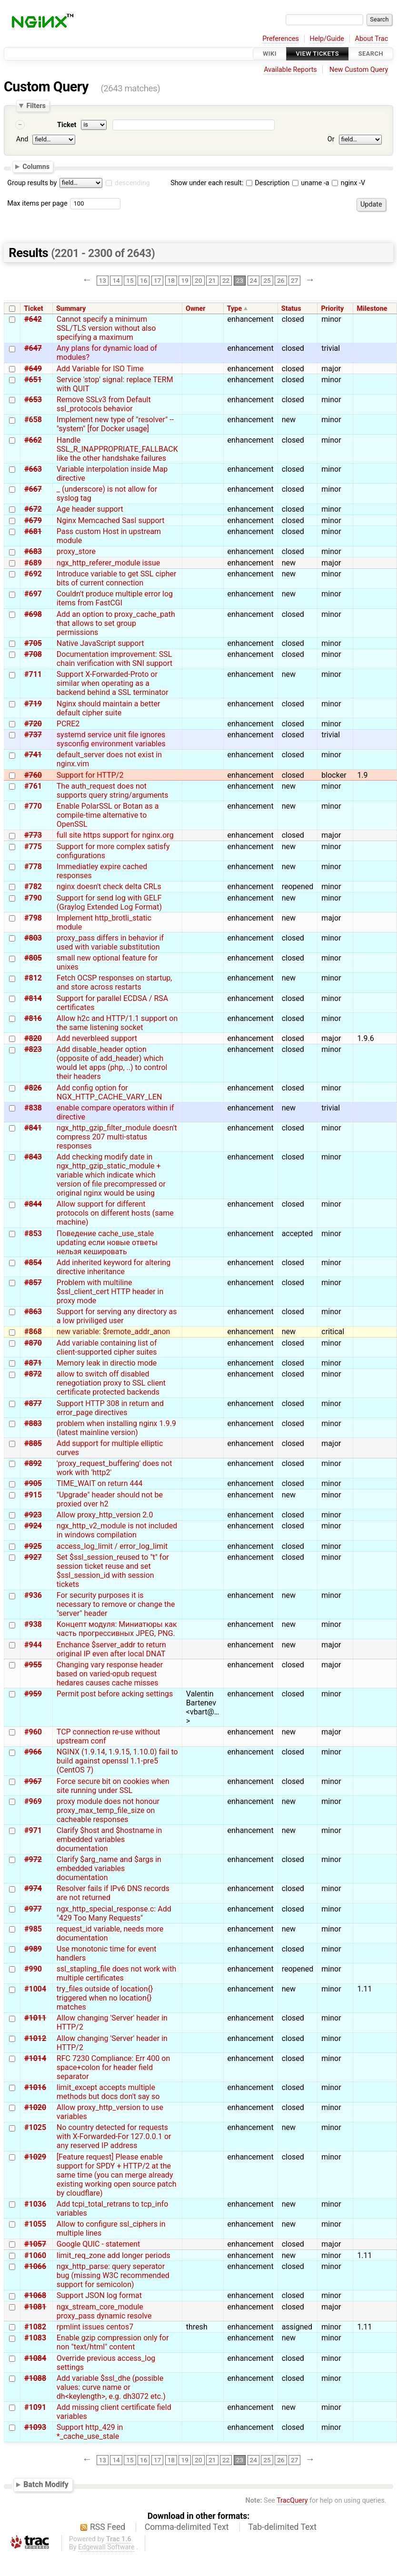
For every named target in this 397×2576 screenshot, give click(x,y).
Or (331, 139)
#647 (33, 348)
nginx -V (348, 183)
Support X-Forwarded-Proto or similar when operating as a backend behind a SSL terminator (113, 683)
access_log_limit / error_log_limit (112, 1546)
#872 (33, 1373)
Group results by (32, 183)
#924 (33, 1525)
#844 (33, 1204)
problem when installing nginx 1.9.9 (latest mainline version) (116, 1428)
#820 (33, 1038)
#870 (33, 1342)
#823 (33, 1049)
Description (267, 183)
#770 (33, 806)
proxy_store (76, 551)
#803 (33, 937)
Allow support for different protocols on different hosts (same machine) (115, 1213)
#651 (33, 379)
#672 (33, 509)
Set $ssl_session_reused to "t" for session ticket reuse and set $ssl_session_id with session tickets (113, 1571)
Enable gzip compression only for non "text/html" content (113, 2342)
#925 (33, 1546)
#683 (33, 551)
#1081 (35, 2306)
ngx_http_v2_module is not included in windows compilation (117, 1530)
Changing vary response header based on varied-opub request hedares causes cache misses (110, 1673)
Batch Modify (46, 2484)
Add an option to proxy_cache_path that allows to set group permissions (116, 623)
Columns (36, 166)
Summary (71, 309)
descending (132, 183)
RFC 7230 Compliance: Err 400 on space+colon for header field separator (113, 2067)
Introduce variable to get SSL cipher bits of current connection (117, 578)
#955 (33, 1664)
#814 (33, 998)
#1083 (35, 2337)
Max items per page (37, 203)
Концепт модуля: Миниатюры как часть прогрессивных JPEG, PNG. (117, 1629)
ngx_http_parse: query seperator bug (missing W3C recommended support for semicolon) (113, 2275)
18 (171, 280)
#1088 (35, 2378)
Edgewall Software (106, 2547)
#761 (33, 786)
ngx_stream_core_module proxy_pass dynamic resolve (104, 2311)
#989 (33, 1948)
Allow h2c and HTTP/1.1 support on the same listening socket (117, 1023)
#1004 (35, 1988)
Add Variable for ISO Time (100, 368)
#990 (33, 1968)
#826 (33, 1087)
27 (294, 280)
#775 (33, 846)
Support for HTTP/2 (90, 775)
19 (185, 280)
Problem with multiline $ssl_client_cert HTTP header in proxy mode (110, 1291)
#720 (33, 723)
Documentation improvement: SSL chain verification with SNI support (114, 659)
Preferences (280, 39)
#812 (33, 977)
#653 (33, 399)
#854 (33, 1262)
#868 (33, 1331)
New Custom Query (358, 70)
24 (253, 280)
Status (291, 309)
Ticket (66, 125)
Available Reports (290, 70)
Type (234, 309)
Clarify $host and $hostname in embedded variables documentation (109, 1839)
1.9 (362, 775)
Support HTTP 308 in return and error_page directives (110, 1408)
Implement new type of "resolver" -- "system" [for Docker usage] (115, 424)
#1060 (35, 2255)
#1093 (35, 2427)
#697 (33, 593)
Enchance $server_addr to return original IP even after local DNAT (111, 1649)
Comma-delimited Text (187, 2527)
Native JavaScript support (100, 643)
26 (280, 280)
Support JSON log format (99, 2295)
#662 (33, 440)
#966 (33, 1751)
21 (212, 280)
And (22, 139)
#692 (33, 573)
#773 (33, 835)
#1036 (35, 2204)
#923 (33, 1514)
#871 (33, 1362)
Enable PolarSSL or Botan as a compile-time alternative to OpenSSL (108, 815)
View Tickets (317, 53)
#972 (33, 1859)
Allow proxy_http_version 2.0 (105, 1514)
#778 (33, 866)
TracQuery (292, 2501)
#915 (33, 1494)
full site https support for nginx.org (115, 835)
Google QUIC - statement (98, 2244)
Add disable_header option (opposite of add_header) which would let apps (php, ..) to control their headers (112, 1063)
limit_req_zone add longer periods (113, 2255)
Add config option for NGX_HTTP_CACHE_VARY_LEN (109, 1092)
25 (266, 280)
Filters (35, 105)
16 (143, 280)
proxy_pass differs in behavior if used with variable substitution (110, 942)
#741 (33, 754)
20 (198, 280)
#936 (33, 1595)
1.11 (364, 1988)
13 (102, 280)
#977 (33, 1908)
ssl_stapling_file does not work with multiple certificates (116, 1973)
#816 (33, 1018)
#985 (33, 1928)
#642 (33, 319)
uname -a (310, 183)
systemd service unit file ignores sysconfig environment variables (111, 739)
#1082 (35, 2326)
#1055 (35, 2224)
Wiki (270, 53)
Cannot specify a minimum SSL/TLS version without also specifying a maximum (106, 328)
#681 (33, 531)
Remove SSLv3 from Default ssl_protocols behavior (104, 404)
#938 (33, 1624)
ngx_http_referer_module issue (108, 562)
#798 (33, 917)
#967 (33, 1781)
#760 (33, 775)
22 (225, 280)
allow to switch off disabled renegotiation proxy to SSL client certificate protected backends (111, 1383)
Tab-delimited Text (282, 2527)
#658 (33, 419)
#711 (33, 674)
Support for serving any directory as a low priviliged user (117, 1316)
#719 (33, 703)
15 (129, 280)
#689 (33, 562)
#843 (33, 1156)
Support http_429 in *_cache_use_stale (90, 2432)
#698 (33, 614)
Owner (196, 309)
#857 (33, 1282)
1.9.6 (365, 1038)
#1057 (35, 2244)
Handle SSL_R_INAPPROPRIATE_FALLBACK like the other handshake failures (117, 449)
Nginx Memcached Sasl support (111, 520)
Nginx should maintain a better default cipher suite (108, 708)
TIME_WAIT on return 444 (100, 1483)
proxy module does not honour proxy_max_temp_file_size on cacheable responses (108, 1810)
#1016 (35, 2087)
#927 (33, 1557)
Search (370, 53)
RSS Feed (107, 2527)
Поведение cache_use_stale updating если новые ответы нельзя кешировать (107, 1242)
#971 (33, 1830)
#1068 (35, 2295)
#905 (33, 1483)
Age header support (90, 509)
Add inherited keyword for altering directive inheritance (113, 1267)
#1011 (35, 2017)
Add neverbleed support (97, 1038)
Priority (332, 309)
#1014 (35, 2058)
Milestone (372, 309)
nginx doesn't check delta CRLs (109, 886)
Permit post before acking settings (115, 1693)
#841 (33, 1127)
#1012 (35, 2038)
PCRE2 (68, 723)
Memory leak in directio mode (107, 1362)
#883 (33, 1423)
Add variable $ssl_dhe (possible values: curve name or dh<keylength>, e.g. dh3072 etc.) (111, 2387)
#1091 (35, 2407)
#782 (33, 886)
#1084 (35, 2358)
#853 (33, 1233)
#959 (33, 1693)
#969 (33, 1801)
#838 (33, 1107)
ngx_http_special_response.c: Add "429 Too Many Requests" (114, 1913)
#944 (33, 1644)
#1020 (35, 2107)
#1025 (35, 2127)
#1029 (35, 2156)
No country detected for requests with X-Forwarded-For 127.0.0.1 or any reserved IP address (114, 2136)
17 (157, 280)
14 (115, 280)
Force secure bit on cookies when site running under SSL (113, 1786)
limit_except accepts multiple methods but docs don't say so (108, 2092)
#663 (33, 469)
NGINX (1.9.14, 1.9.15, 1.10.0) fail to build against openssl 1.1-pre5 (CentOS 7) (117, 1760)
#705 (33, 643)
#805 (33, 957)
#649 (33, 368)
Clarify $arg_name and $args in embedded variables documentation (109, 1868)
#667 (33, 489)
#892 (33, 1463)
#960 (33, 1731)
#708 (33, 654)
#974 (33, 1888)
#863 (33, 1311)
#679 (33, 520)
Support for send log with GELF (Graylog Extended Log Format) (109, 902)
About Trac (371, 39)
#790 (33, 897)
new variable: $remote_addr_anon (113, 1331)
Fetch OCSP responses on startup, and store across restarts (114, 982)
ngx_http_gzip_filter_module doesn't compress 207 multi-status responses (117, 1136)
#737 (33, 734)
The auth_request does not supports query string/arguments (113, 791)
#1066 (35, 2266)
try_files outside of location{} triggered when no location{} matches (105, 1997)
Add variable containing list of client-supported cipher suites (107, 1347)
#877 (33, 1403)
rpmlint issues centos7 (95, 2326)
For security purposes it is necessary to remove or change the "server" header (116, 1604)
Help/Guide (327, 39)
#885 (33, 1443)
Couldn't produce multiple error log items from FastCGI (115, 598)
